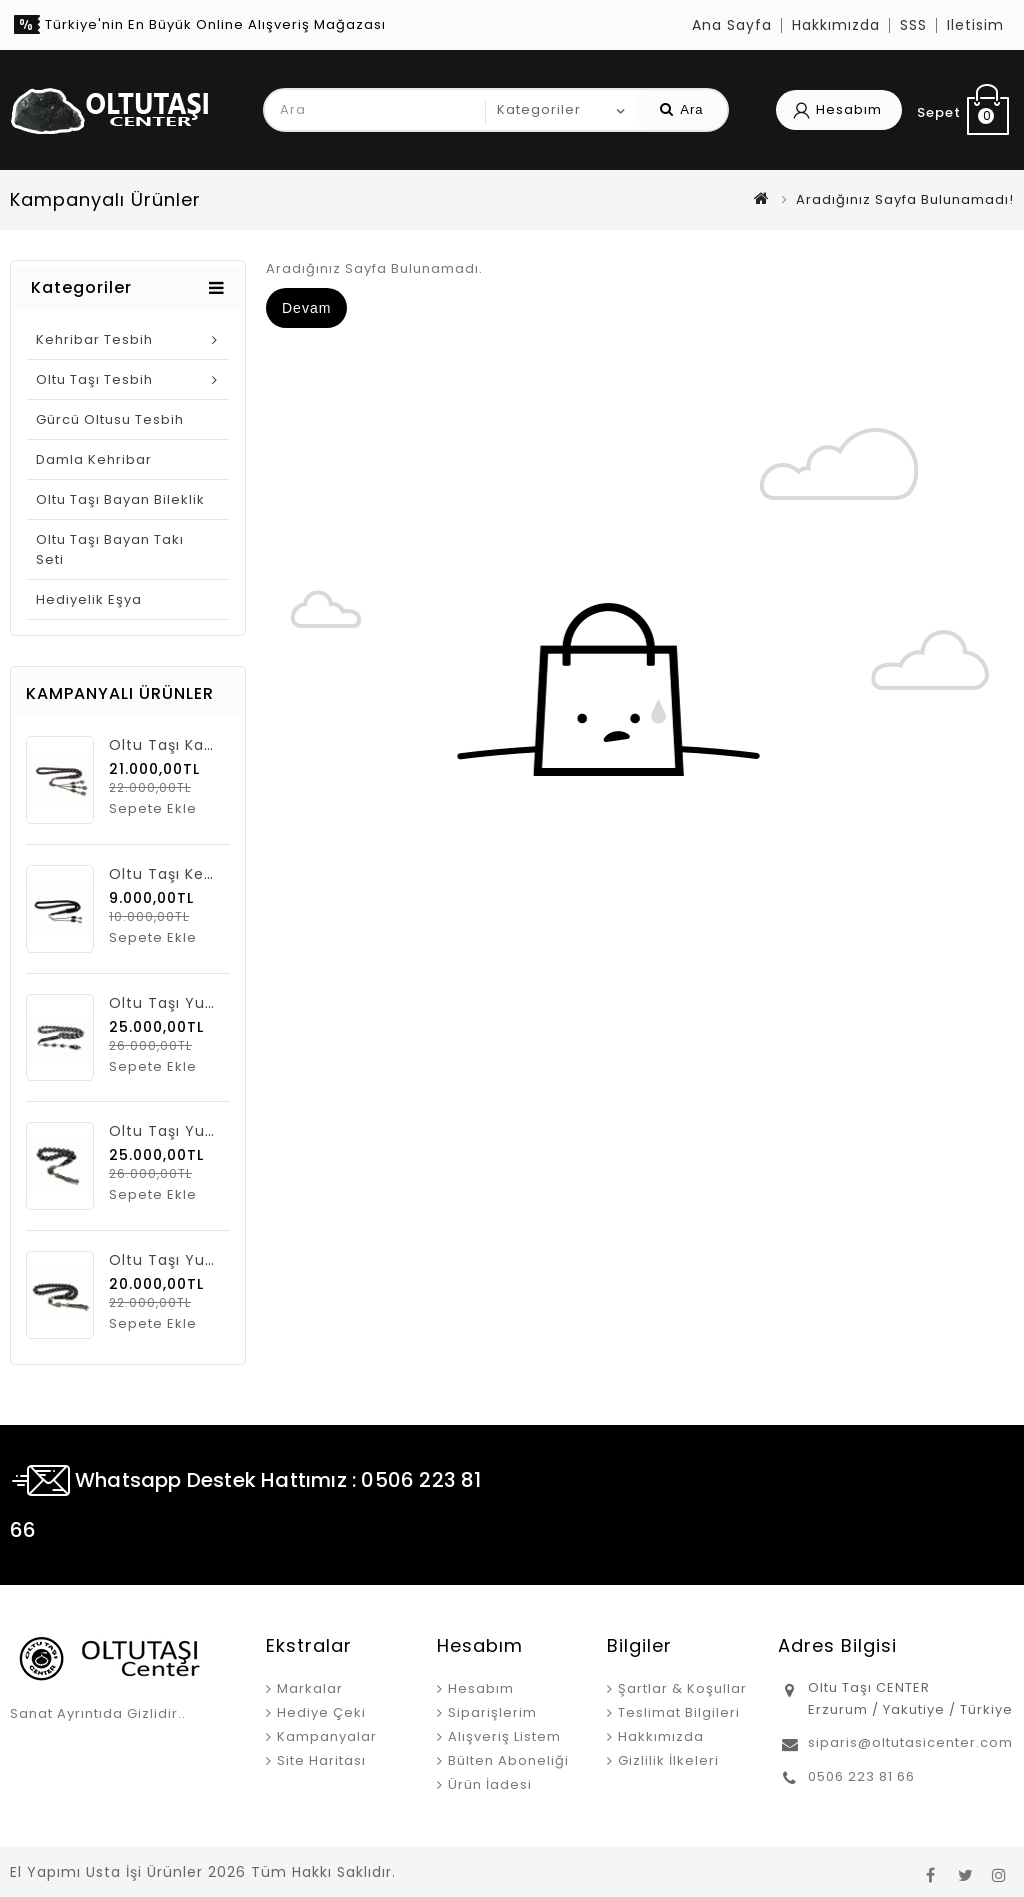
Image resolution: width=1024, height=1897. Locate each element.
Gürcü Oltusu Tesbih (110, 419)
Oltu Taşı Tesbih (94, 379)
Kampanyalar (327, 1736)
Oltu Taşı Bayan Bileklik (120, 499)
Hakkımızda (836, 25)
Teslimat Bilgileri (679, 1712)
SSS (913, 25)
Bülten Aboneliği (508, 1760)
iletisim (975, 25)
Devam (306, 308)
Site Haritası (321, 1760)
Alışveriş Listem (504, 1736)
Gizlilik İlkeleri (668, 1760)
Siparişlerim (492, 1712)
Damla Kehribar (94, 459)
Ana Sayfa (732, 25)
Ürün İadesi (490, 1784)
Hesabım (481, 1688)
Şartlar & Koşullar (682, 1688)
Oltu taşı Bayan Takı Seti (110, 549)
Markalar (310, 1688)
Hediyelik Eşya (89, 599)
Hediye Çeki (321, 1712)
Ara (681, 109)
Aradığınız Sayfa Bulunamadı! (905, 199)
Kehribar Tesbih (94, 339)
